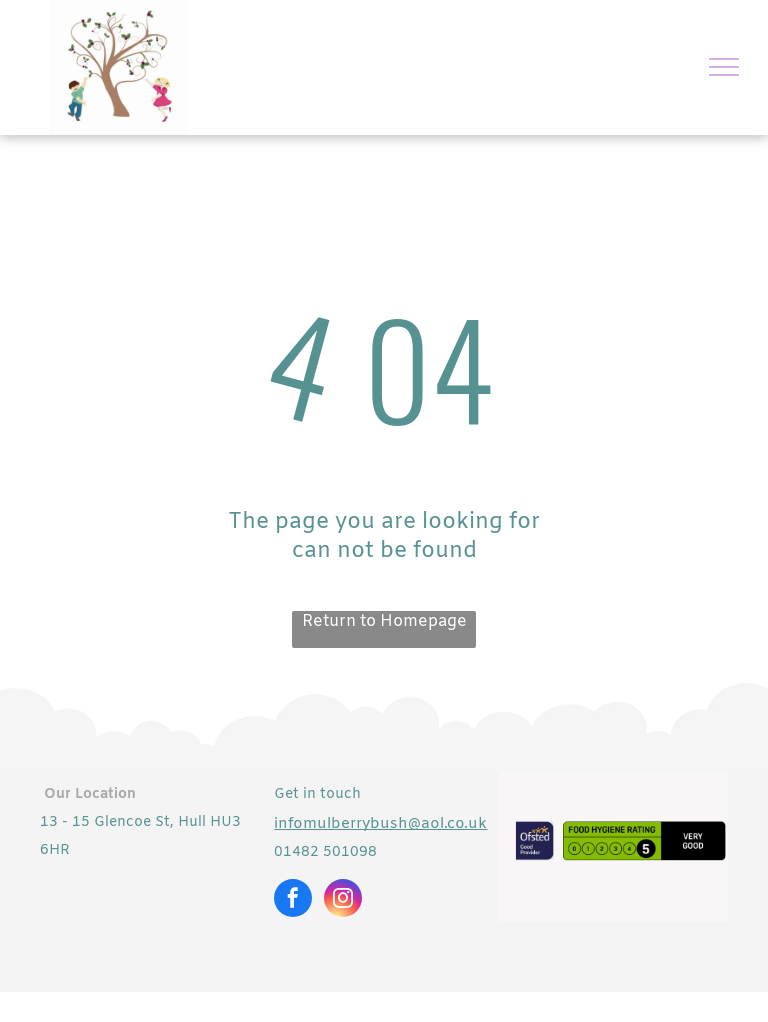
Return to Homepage (384, 621)
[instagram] (343, 900)
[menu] (724, 67)
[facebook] (293, 900)
